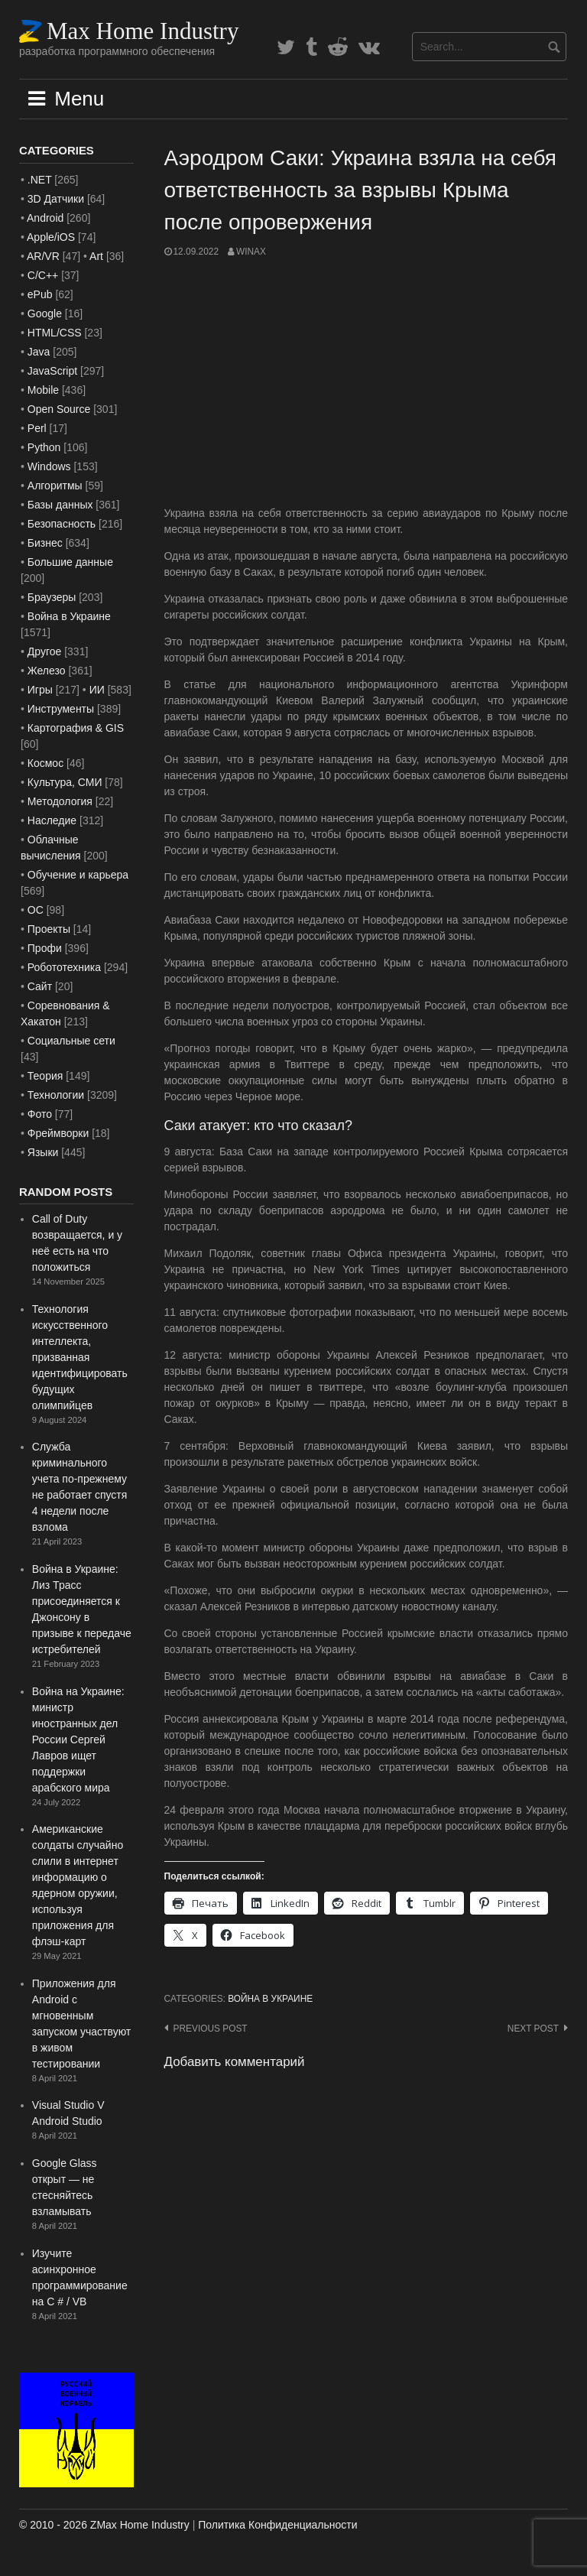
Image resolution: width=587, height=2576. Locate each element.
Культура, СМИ (65, 782)
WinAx (251, 251)
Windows (49, 466)
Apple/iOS (51, 237)
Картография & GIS (76, 728)
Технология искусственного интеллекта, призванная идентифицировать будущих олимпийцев (80, 1357)
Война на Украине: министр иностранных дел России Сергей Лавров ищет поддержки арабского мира (78, 1739)
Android (45, 218)
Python (44, 447)
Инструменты (61, 709)
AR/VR (43, 256)
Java (39, 352)
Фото (40, 1114)
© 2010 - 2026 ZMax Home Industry (104, 2525)
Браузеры (52, 597)
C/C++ (43, 275)
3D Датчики (56, 199)
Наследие (52, 820)
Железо (47, 670)
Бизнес (45, 543)
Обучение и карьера (78, 875)
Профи (45, 948)
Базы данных (60, 505)
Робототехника (64, 967)
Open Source (59, 409)
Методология (60, 801)
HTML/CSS (55, 332)
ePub (40, 294)
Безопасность (62, 524)
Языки (43, 1152)
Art (96, 256)
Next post (533, 2028)
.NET (40, 180)
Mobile (43, 390)
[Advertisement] (366, 382)
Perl (37, 428)
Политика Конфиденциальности (277, 2525)
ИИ (97, 690)
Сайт (40, 986)
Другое (44, 651)
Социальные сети (71, 1041)
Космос (45, 763)
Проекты (49, 929)
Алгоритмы (55, 485)
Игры (40, 690)
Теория (45, 1076)
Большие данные (70, 562)
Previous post (211, 2028)
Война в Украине (270, 1998)
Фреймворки (58, 1133)
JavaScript (52, 371)
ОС (36, 910)
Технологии (56, 1095)
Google (45, 313)
